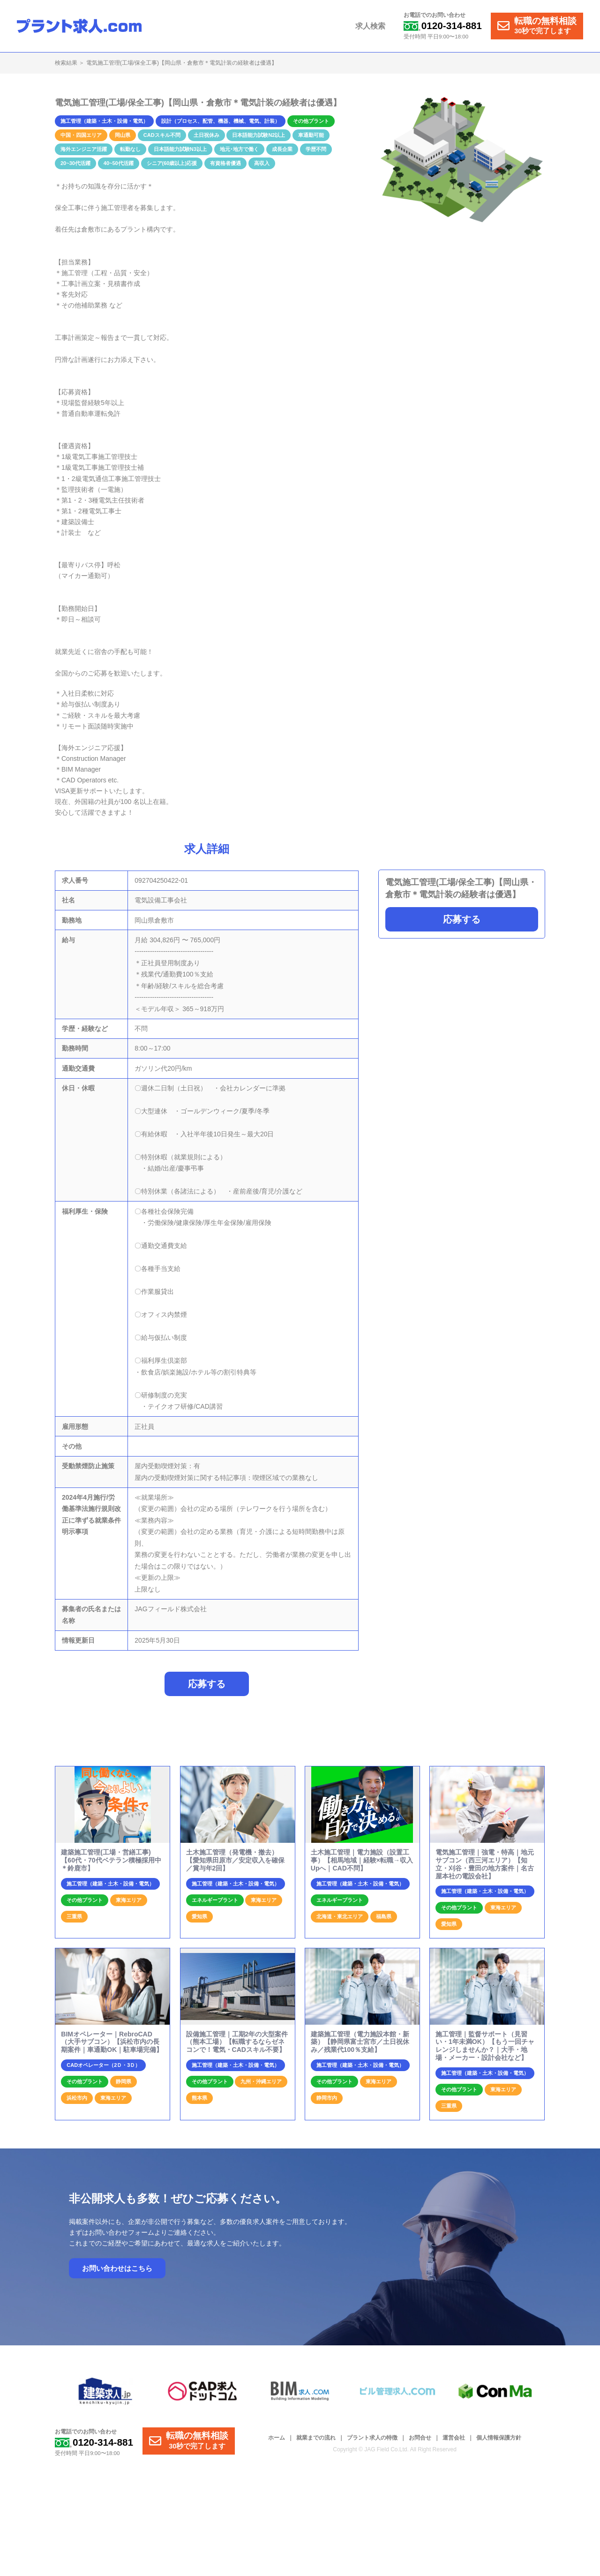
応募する (461, 919)
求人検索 (371, 26)
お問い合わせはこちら (117, 2269)
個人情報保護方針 (498, 2438)
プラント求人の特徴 (372, 2438)
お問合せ (420, 2438)
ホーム (276, 2438)
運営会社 (453, 2438)
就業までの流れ (316, 2438)
